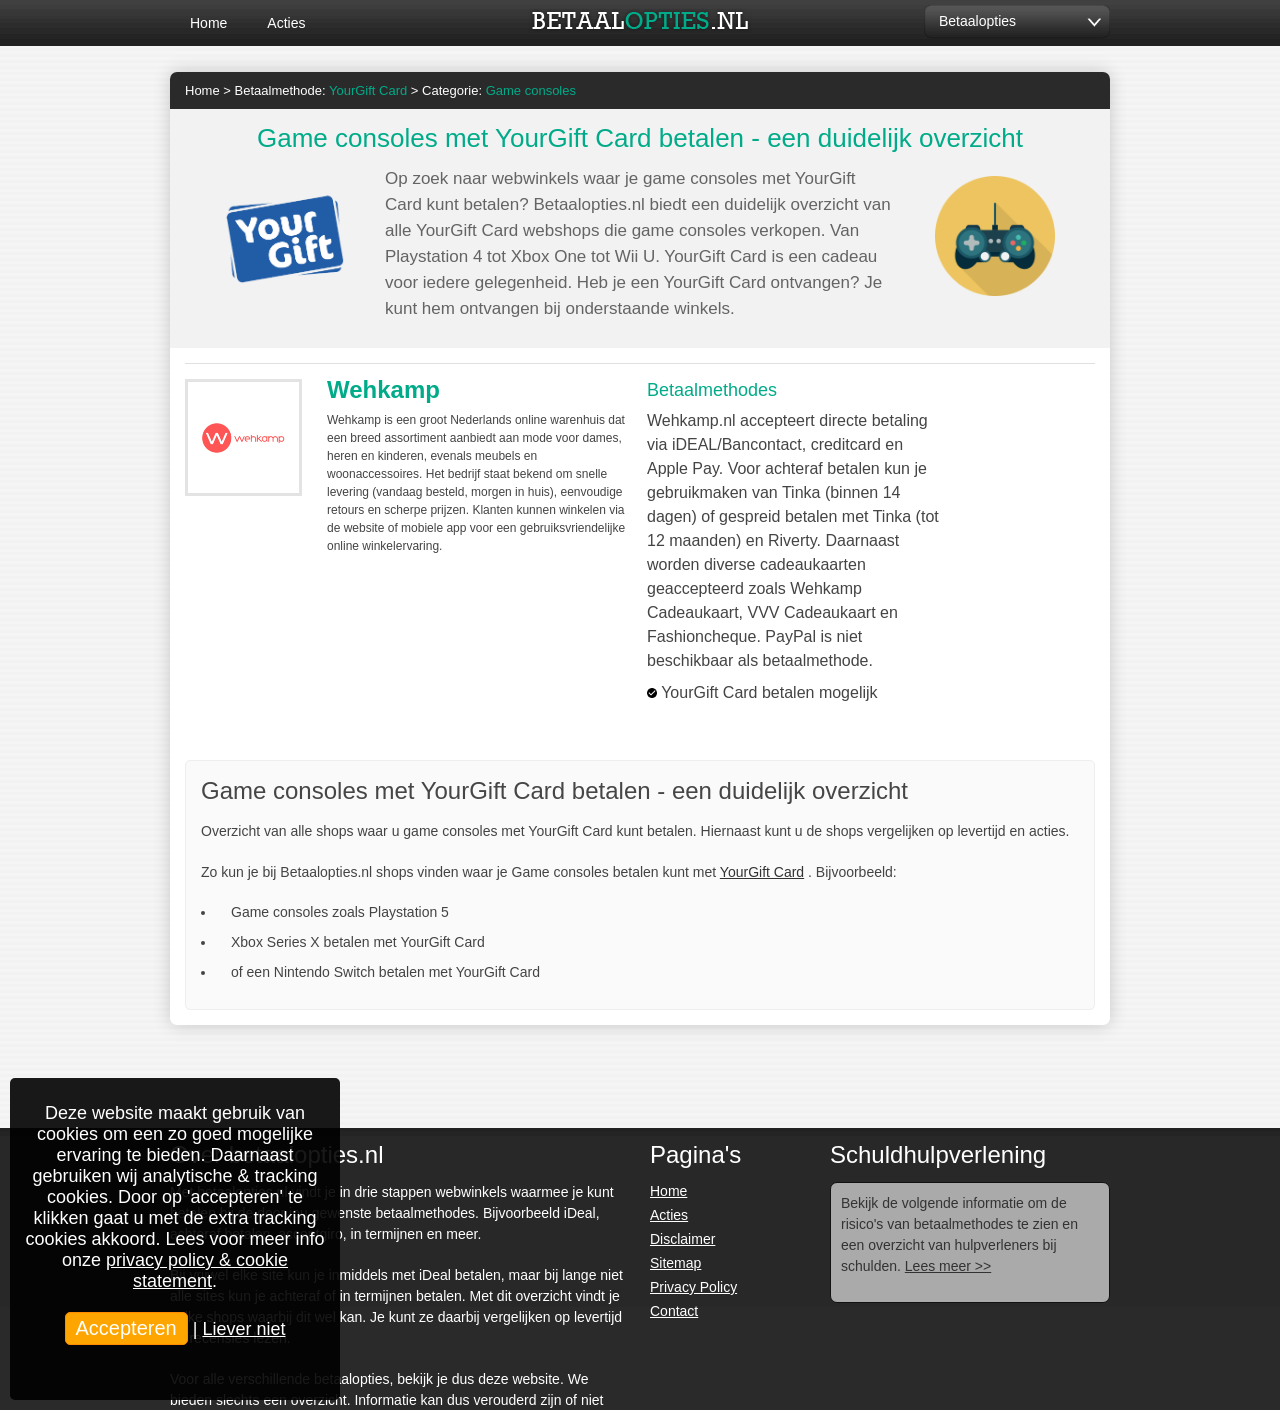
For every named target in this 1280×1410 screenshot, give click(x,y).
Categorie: (499, 90)
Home (208, 23)
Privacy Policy (693, 1287)
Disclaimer (682, 1239)
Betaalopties (977, 21)
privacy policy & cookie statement (197, 1270)
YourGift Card (762, 872)
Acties (286, 23)
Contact (674, 1311)
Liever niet (243, 1329)
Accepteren (126, 1328)
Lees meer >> (948, 1266)
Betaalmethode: (321, 90)
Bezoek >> (1025, 432)
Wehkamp (383, 389)
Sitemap (675, 1263)
